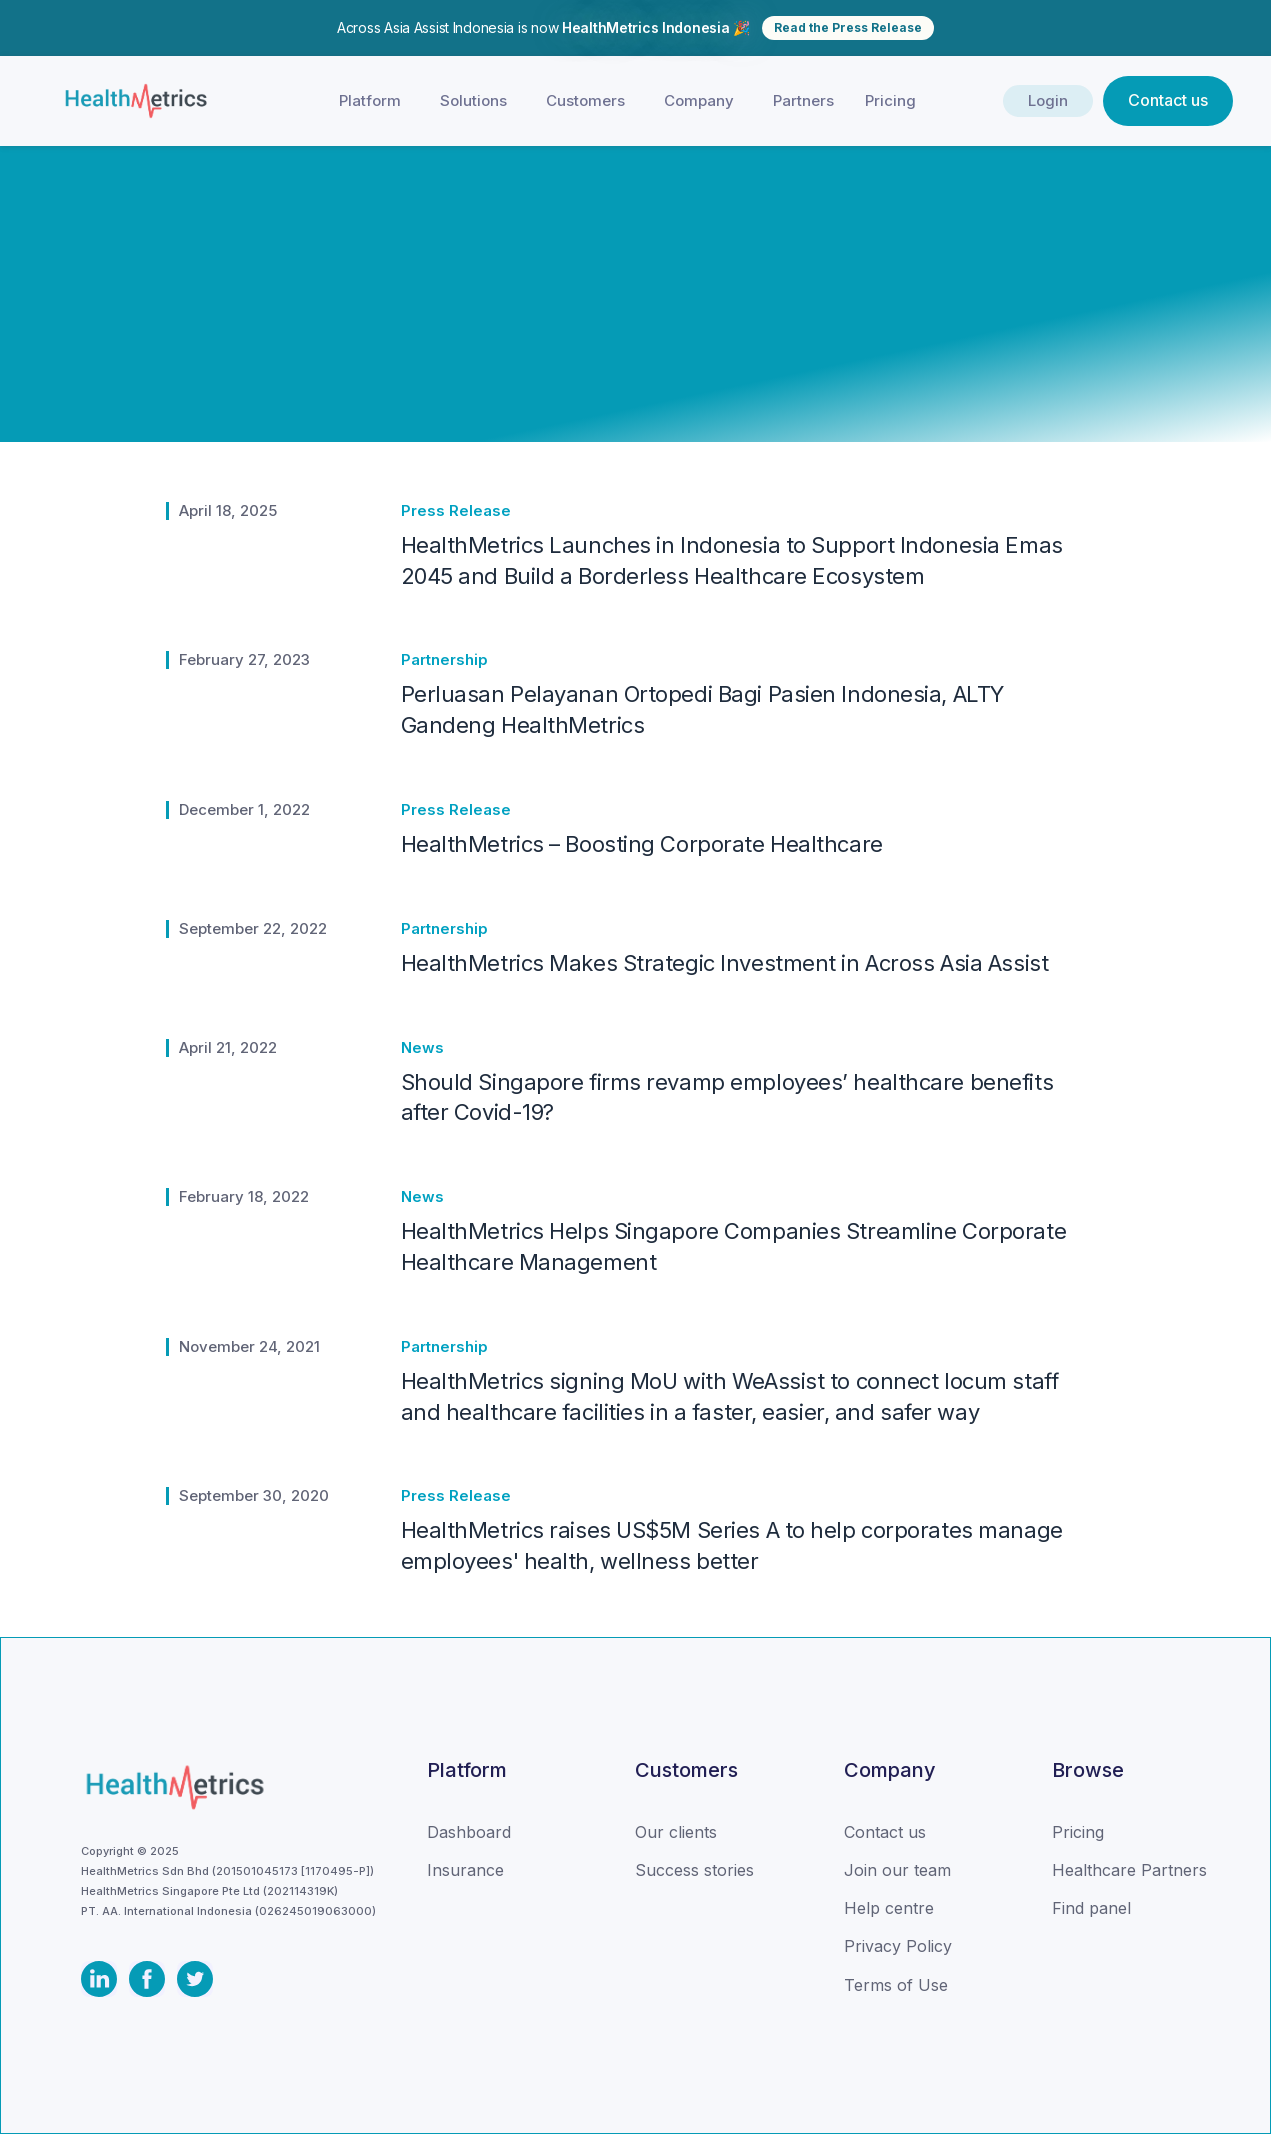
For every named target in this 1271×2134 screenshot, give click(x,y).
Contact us (1168, 100)
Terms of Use (896, 1985)
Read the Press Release (848, 27)
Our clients (676, 1832)
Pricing (890, 100)
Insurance (465, 1870)
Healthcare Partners (1129, 1870)
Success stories (694, 1870)
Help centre (889, 1908)
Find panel (1091, 1908)
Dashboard (469, 1832)
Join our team (897, 1870)
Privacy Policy (898, 1946)
